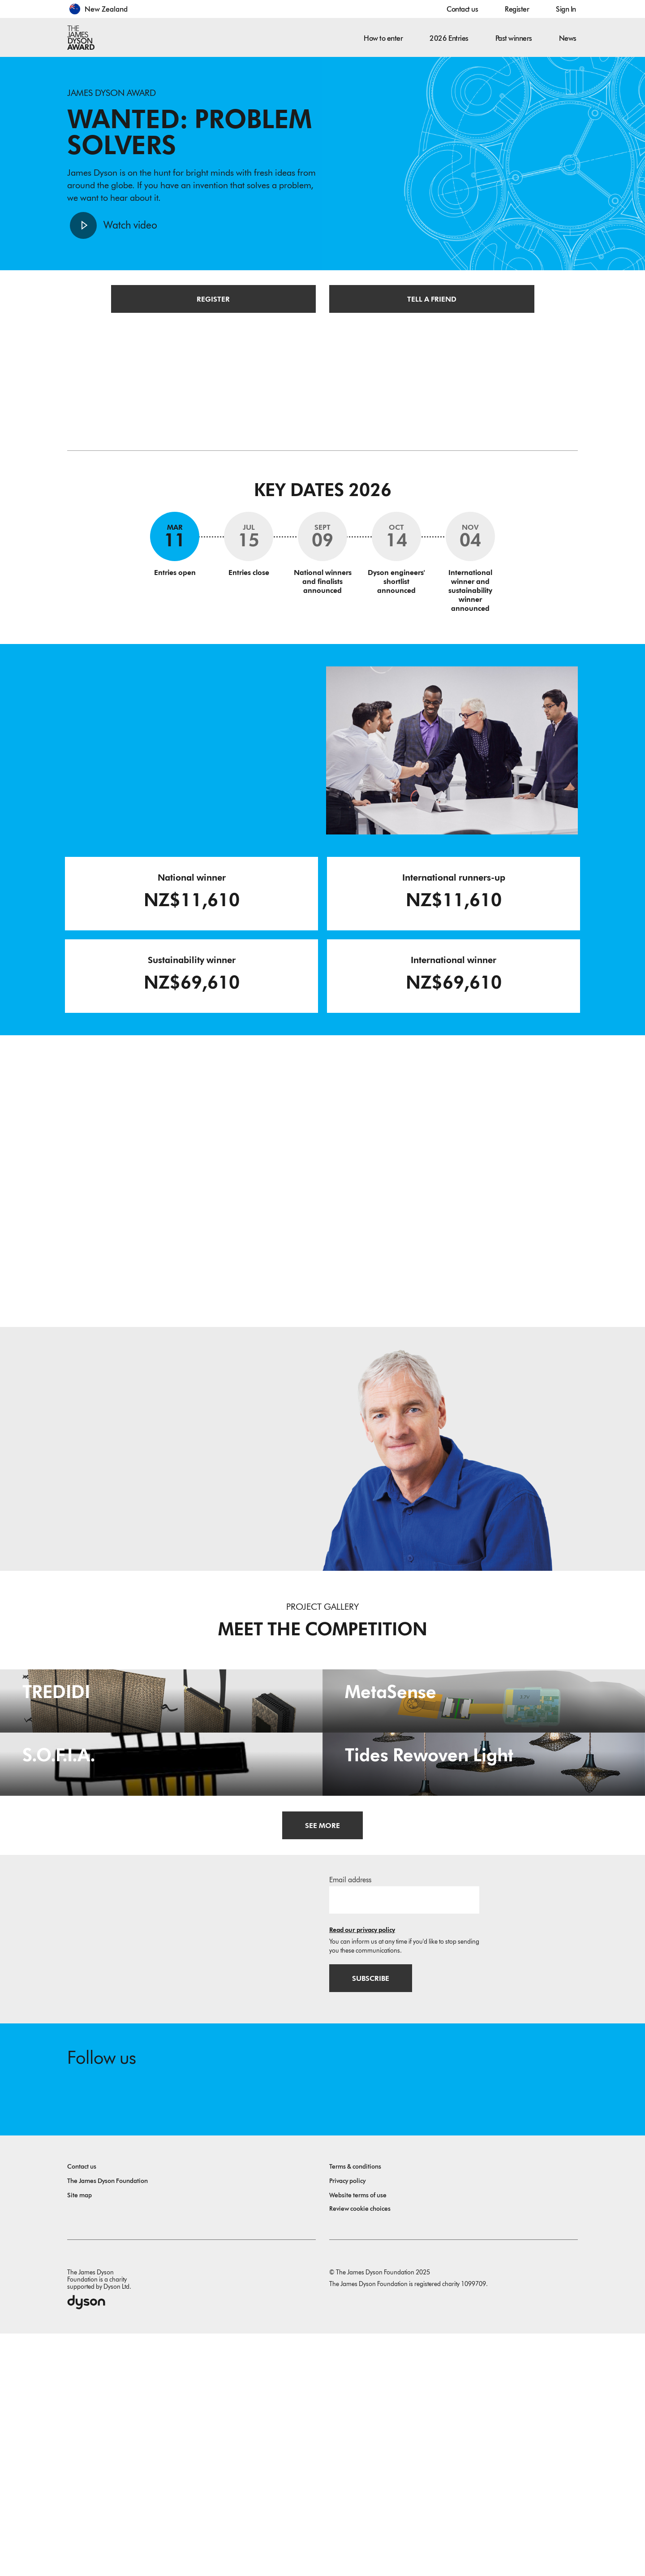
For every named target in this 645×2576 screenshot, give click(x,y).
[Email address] (404, 2141)
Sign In (566, 9)
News (567, 38)
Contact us (462, 9)
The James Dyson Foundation (107, 2423)
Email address (350, 2121)
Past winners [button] (513, 38)
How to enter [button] (383, 38)
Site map (79, 2438)
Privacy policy (347, 2423)
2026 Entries (449, 38)
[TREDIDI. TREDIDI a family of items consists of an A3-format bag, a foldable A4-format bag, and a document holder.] (161, 1764)
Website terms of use (358, 2438)
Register (517, 9)
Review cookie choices (360, 2451)
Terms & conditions (355, 2409)
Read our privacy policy (362, 2171)
